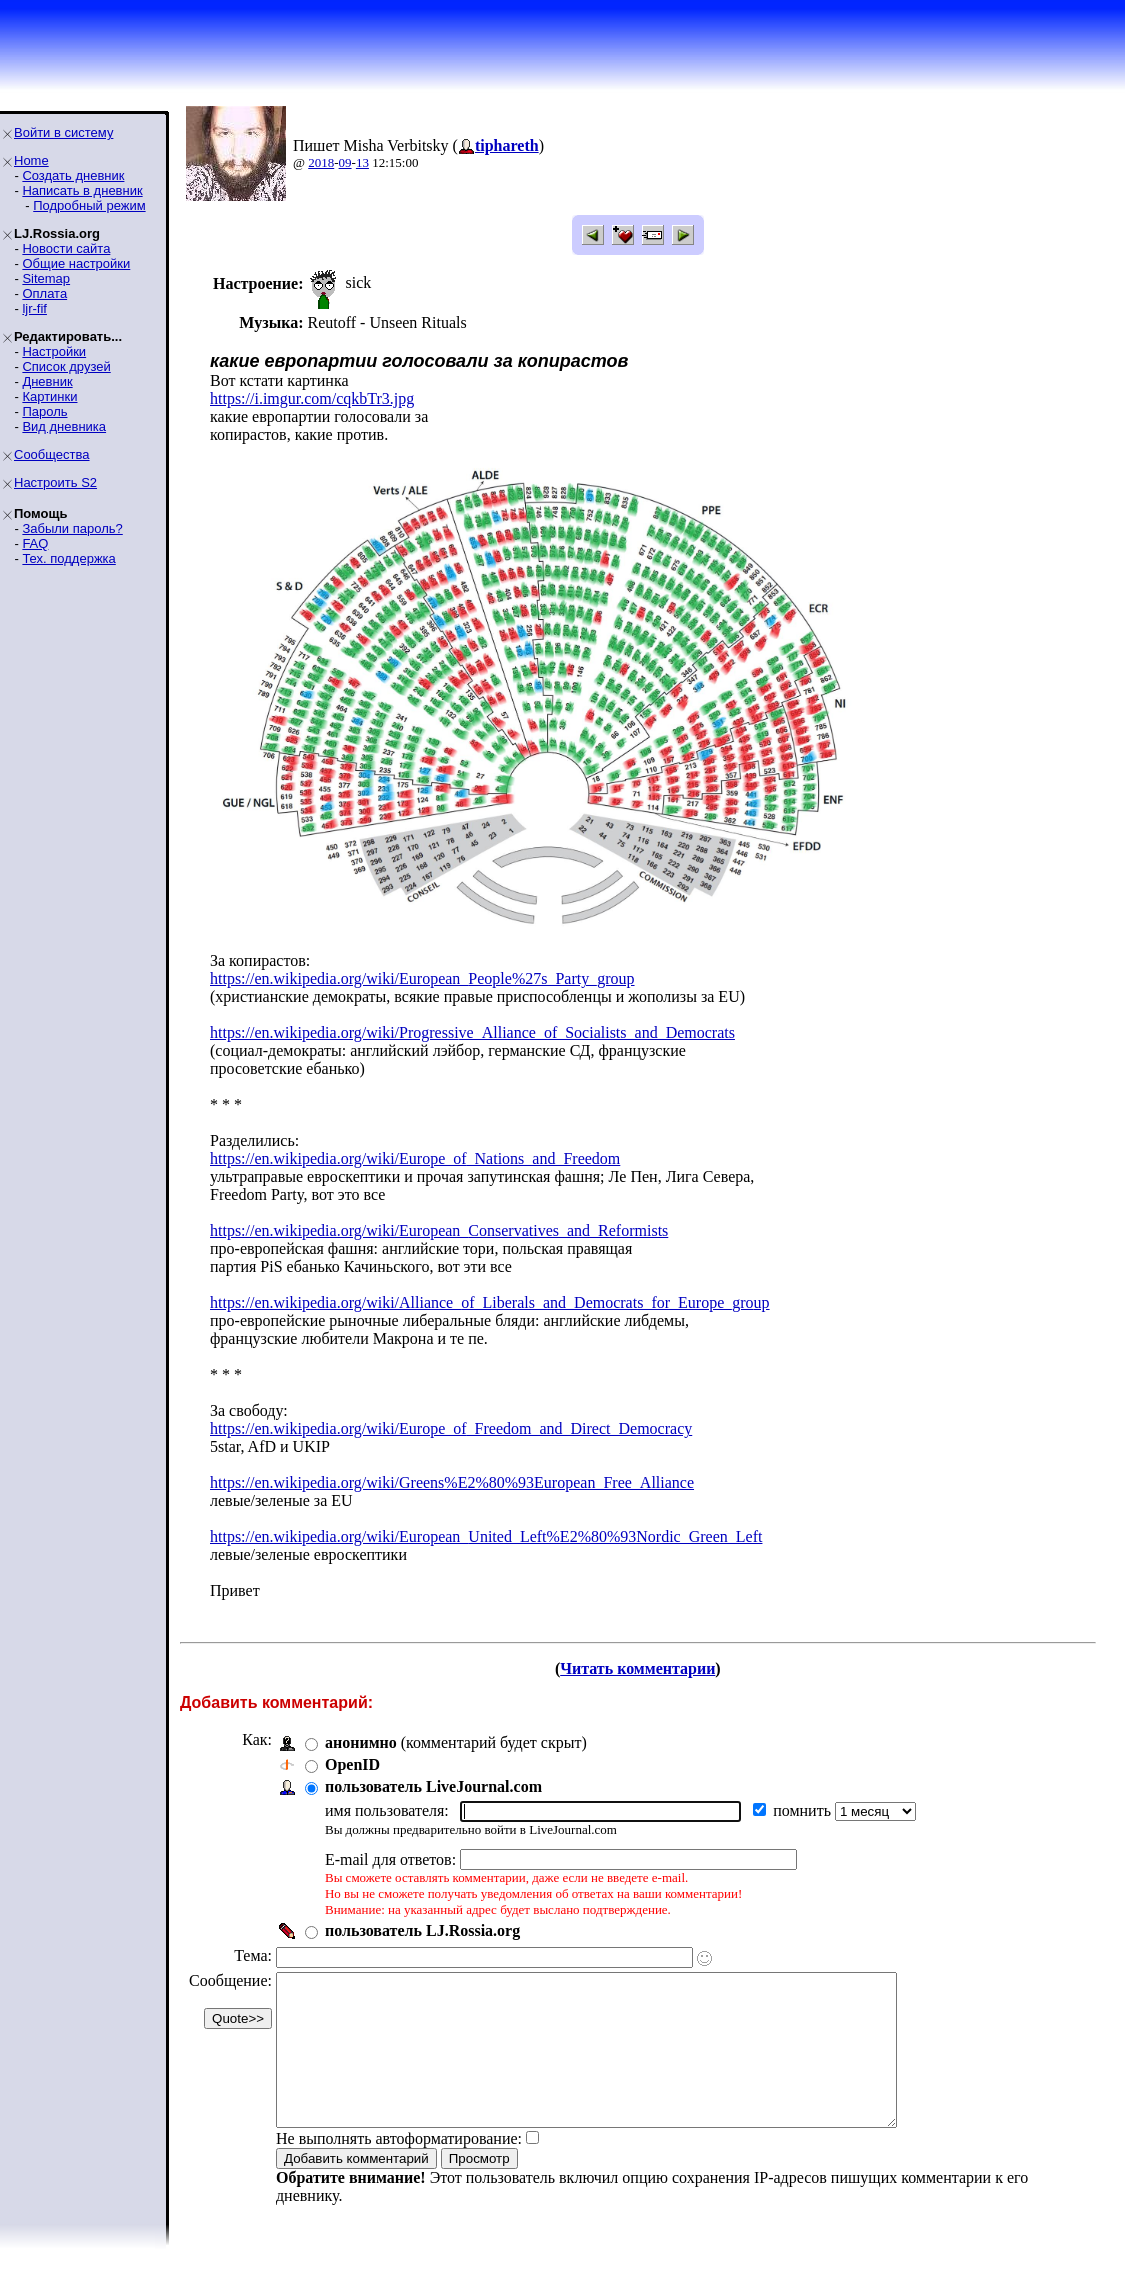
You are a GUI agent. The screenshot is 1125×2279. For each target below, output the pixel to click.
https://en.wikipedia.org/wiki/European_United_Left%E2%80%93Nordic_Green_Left (486, 1536)
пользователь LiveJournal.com (433, 1786)
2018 (321, 162)
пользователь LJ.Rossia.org (422, 1930)
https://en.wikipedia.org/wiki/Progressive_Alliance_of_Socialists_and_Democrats (472, 1032)
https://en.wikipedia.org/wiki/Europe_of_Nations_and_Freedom (415, 1158)
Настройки (54, 351)
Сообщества (52, 454)
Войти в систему (63, 132)
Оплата (44, 293)
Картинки (49, 396)
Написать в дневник (82, 190)
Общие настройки (76, 263)
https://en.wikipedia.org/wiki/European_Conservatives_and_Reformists (439, 1230)
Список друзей (66, 366)
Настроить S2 (55, 482)
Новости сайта (66, 248)
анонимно (361, 1742)
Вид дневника (64, 426)
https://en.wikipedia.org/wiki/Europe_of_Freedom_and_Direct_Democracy (451, 1428)
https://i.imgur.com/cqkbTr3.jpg (312, 398)
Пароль (44, 411)
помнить (804, 1810)
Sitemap (46, 278)
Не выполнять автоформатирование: (399, 2168)
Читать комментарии (637, 1668)
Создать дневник (73, 175)
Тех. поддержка (68, 558)
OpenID (352, 1764)
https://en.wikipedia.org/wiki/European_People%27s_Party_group (422, 978)
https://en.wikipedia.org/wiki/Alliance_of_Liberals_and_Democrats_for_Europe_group (490, 1302)
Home (31, 160)
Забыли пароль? (72, 528)
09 (345, 162)
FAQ (35, 543)
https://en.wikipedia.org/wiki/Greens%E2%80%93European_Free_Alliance (452, 1482)
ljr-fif (34, 308)
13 (362, 162)
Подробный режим (89, 205)
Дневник (47, 381)
